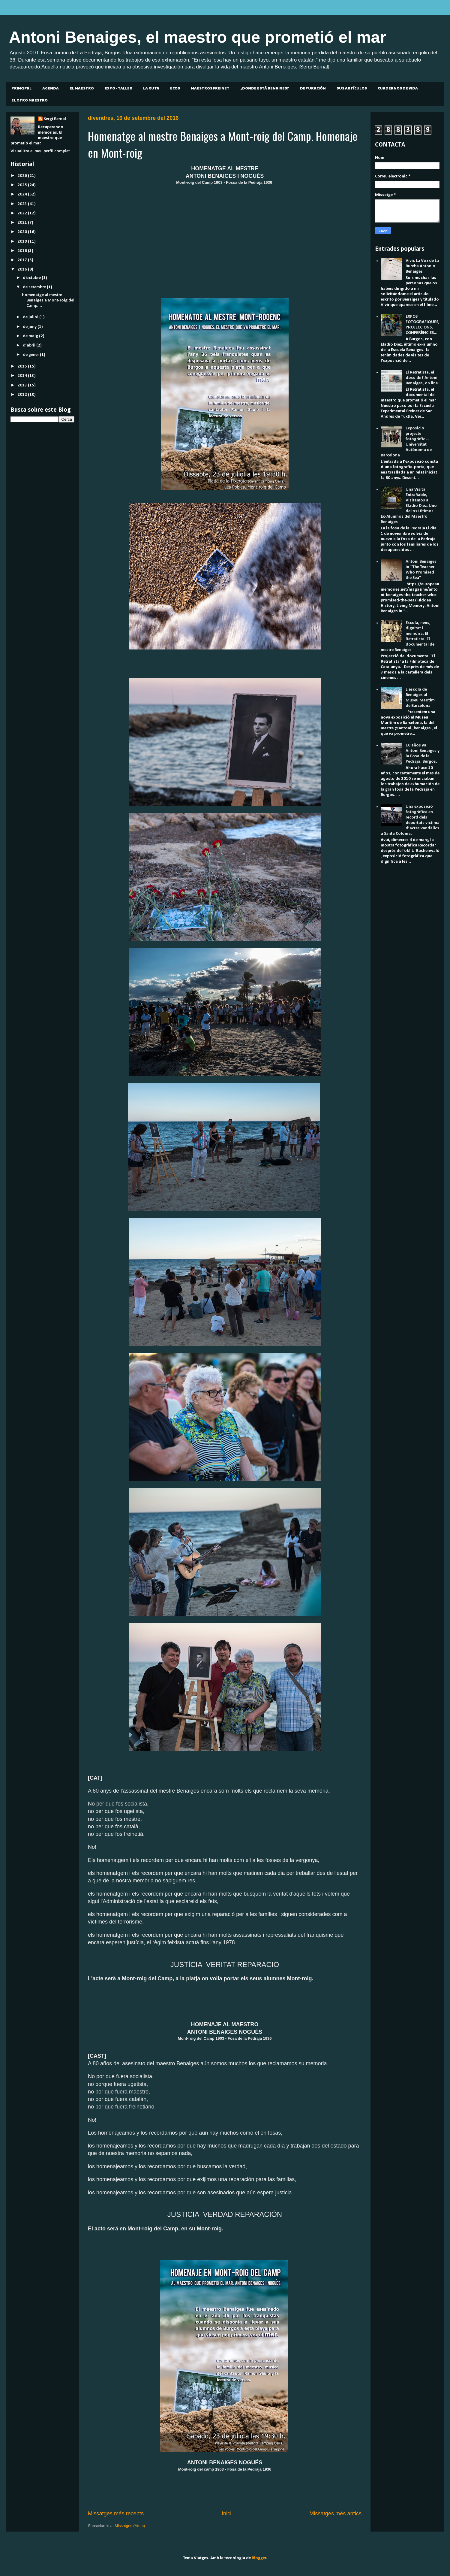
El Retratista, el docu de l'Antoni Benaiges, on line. (422, 378)
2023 (22, 204)
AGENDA (50, 88)
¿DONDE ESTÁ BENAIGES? (264, 88)
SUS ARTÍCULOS (352, 88)
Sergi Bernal (55, 119)
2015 (22, 366)
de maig (31, 336)
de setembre (35, 287)
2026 (22, 176)
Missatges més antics (335, 2514)
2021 (22, 222)
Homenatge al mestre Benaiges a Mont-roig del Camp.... (48, 300)
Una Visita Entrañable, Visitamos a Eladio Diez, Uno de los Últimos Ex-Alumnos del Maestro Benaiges (409, 505)
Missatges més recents (116, 2514)
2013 (22, 385)
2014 (22, 376)
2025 (22, 185)
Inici (226, 2514)
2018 (22, 251)
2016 (22, 269)
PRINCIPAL (21, 88)
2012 (22, 394)
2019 (22, 241)
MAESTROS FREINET (210, 88)
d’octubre (32, 278)
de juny (30, 327)
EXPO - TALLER (118, 88)
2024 (22, 194)
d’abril (29, 345)
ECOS (175, 88)
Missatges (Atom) (130, 2525)
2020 (22, 232)
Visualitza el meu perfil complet (40, 151)
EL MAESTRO (82, 88)
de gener (31, 355)
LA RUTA (151, 88)
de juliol (31, 317)
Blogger (259, 2558)
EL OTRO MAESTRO (29, 100)
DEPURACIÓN (313, 88)
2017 (22, 260)
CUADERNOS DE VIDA (398, 88)
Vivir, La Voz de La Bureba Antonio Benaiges (422, 266)
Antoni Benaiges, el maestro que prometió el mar (197, 37)
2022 (22, 213)
